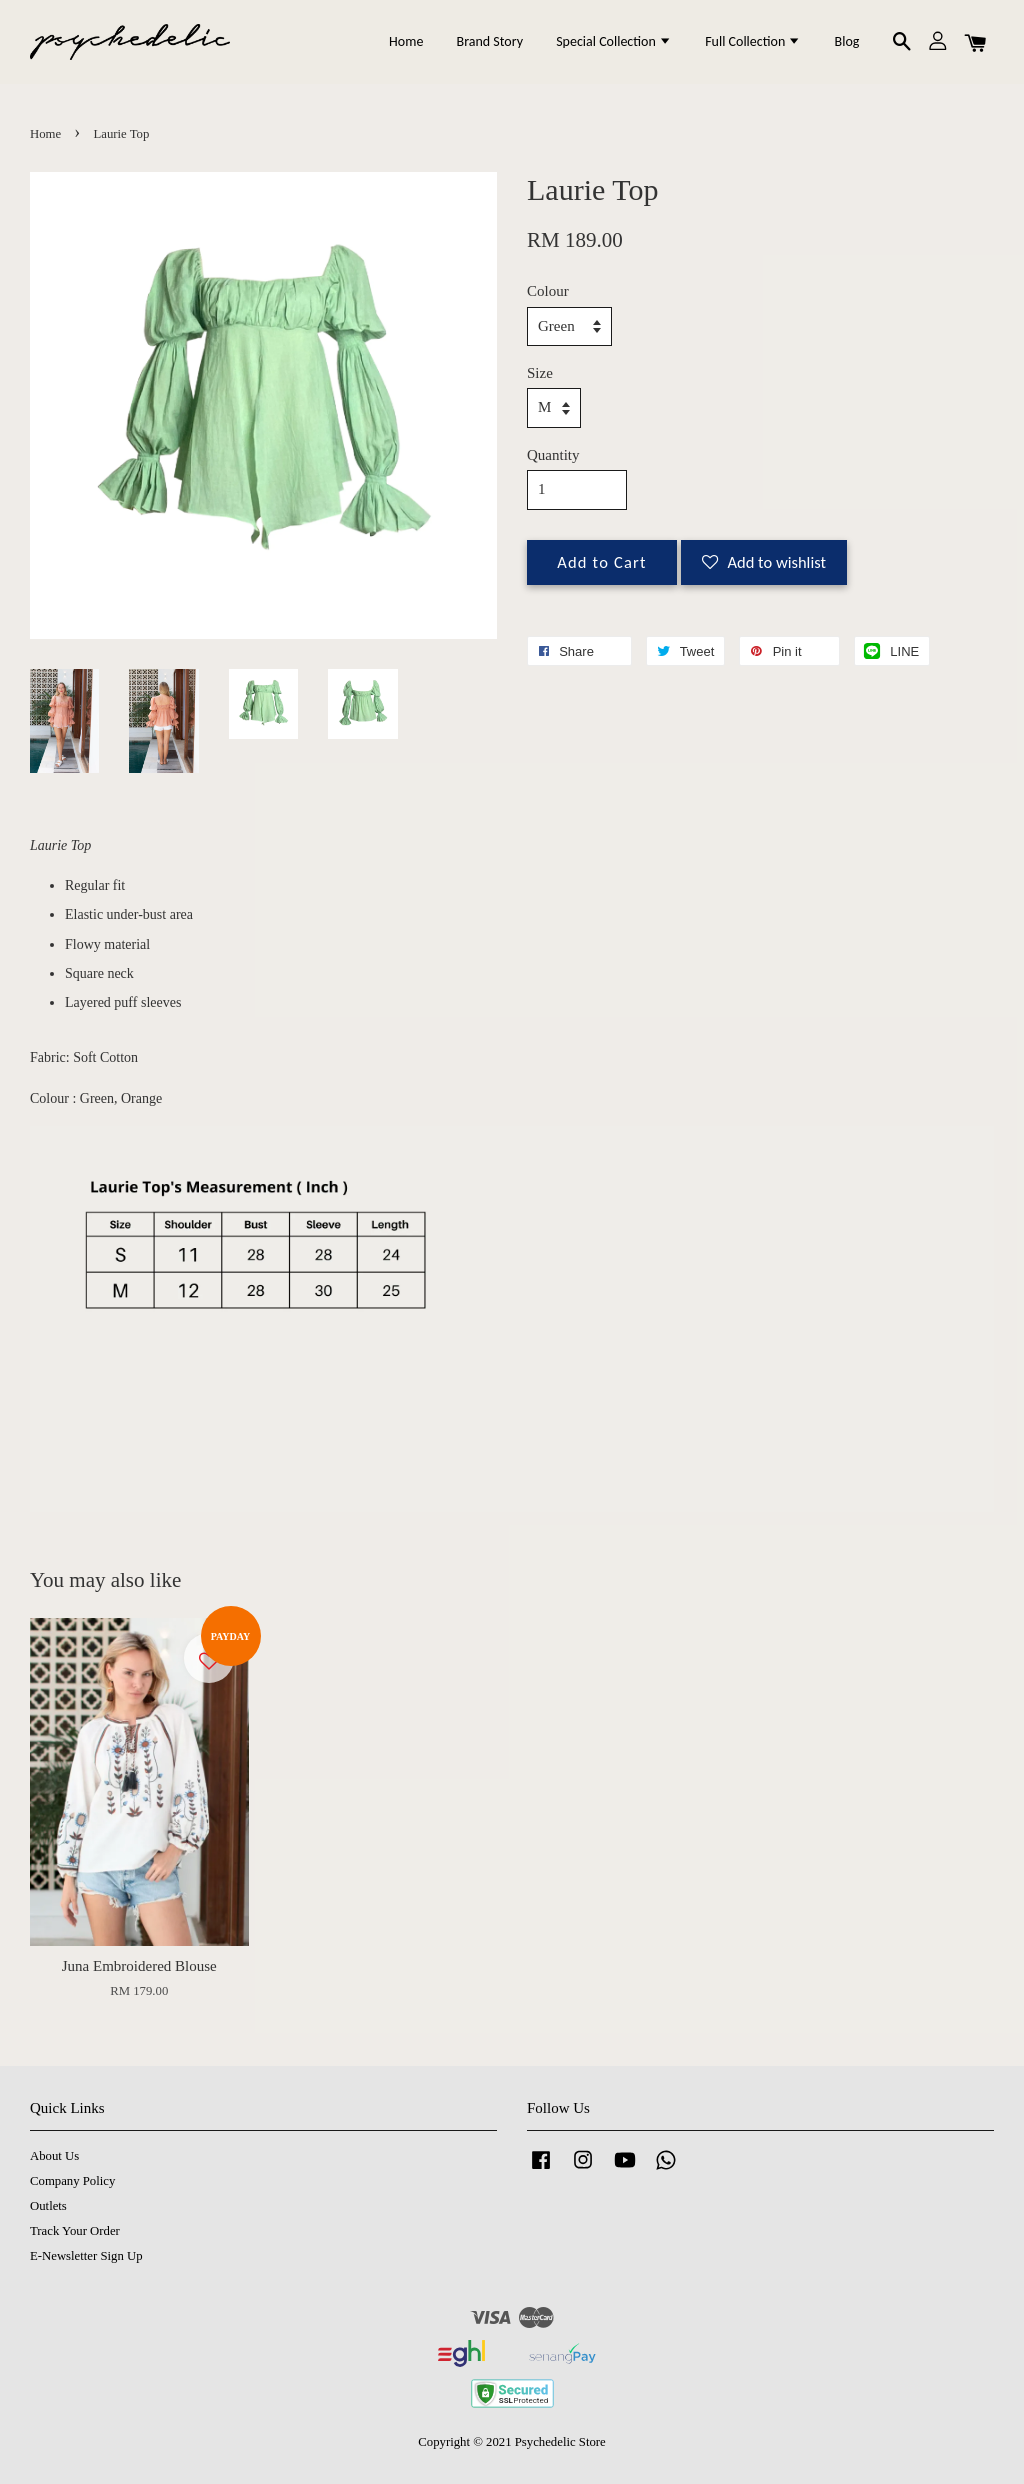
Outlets (48, 2206)
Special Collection (614, 41)
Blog (847, 41)
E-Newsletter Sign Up (86, 2256)
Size (540, 373)
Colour (548, 291)
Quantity (553, 455)
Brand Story (490, 41)
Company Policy (72, 2181)
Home (406, 41)
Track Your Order (75, 2231)
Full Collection (753, 41)
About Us (54, 2156)
